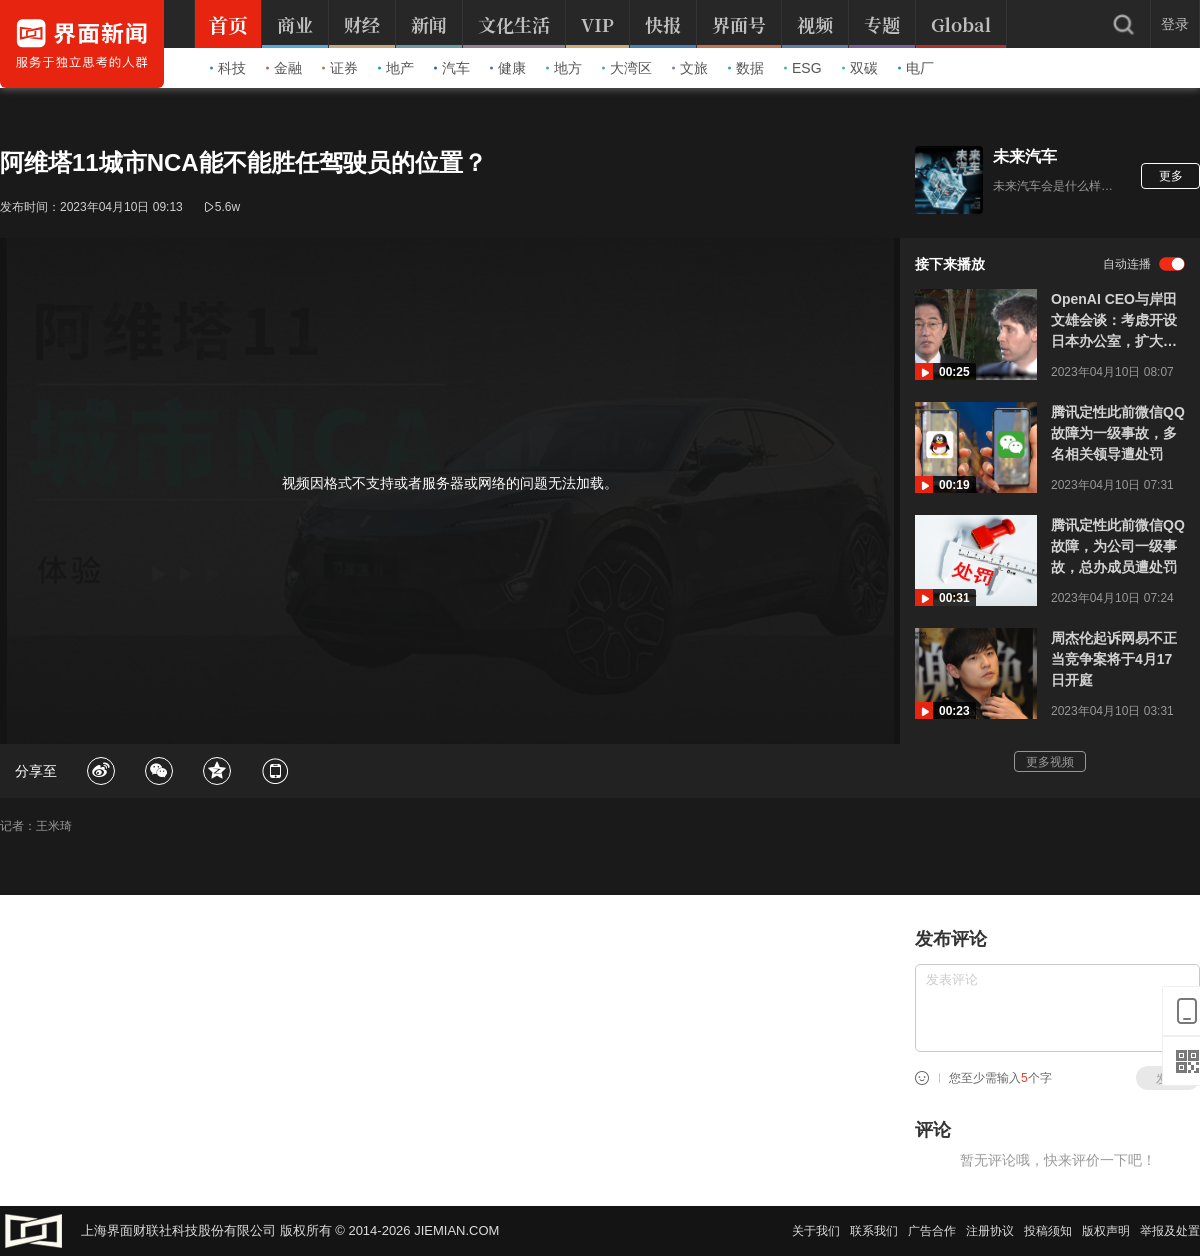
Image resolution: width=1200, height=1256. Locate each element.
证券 (340, 68)
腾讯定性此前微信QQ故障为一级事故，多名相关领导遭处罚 (1118, 433)
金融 (284, 68)
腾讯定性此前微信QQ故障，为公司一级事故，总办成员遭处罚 (1118, 546)
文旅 (690, 68)
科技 (228, 68)
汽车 (452, 68)
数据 (746, 68)
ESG (803, 68)
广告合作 (932, 1231)
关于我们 (816, 1231)
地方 (564, 68)
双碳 (860, 68)
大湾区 (627, 68)
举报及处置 (1170, 1231)
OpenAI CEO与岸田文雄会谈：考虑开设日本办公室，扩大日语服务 (1114, 321)
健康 (508, 68)
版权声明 (1106, 1231)
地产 (396, 68)
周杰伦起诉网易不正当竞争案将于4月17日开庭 (1114, 659)
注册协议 (990, 1231)
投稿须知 (1048, 1231)
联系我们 (874, 1231)
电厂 (916, 68)
